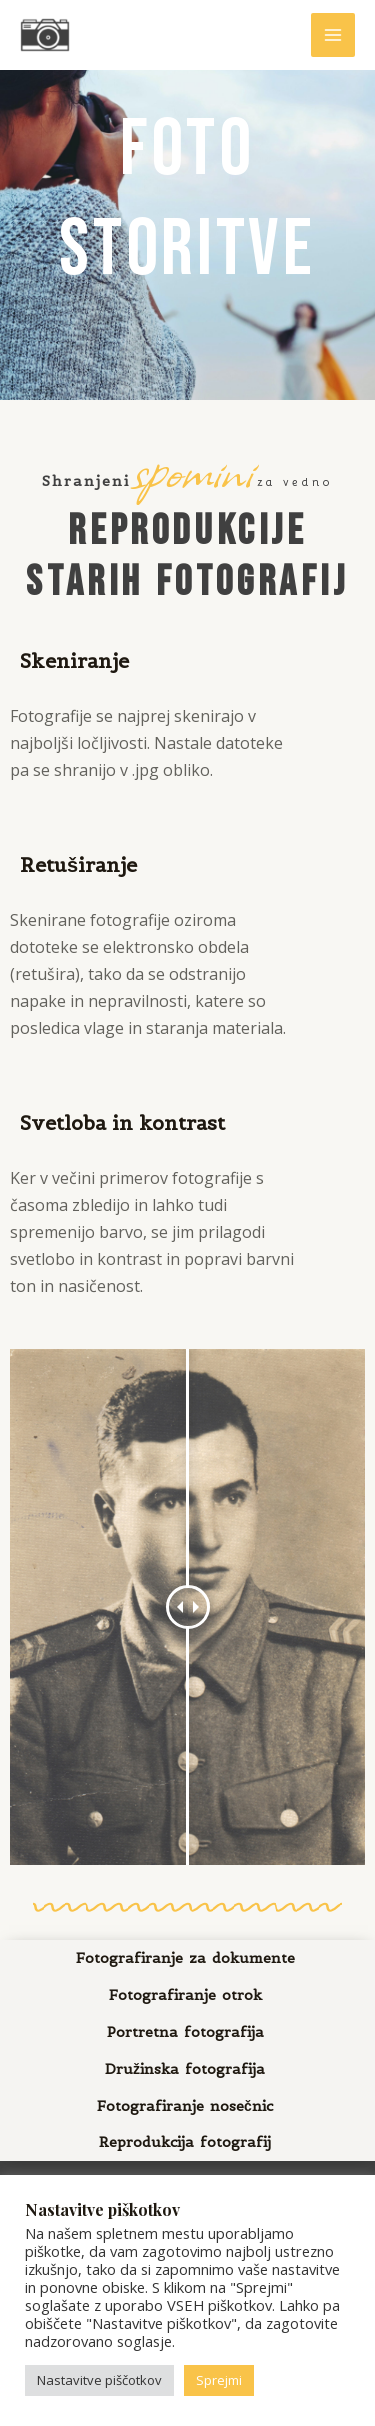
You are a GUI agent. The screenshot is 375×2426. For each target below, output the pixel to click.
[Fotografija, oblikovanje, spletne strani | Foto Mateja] (45, 35)
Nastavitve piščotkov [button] (99, 2380)
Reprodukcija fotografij (185, 2142)
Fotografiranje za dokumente (185, 1958)
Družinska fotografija (185, 2069)
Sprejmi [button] (219, 2380)
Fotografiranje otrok (185, 1995)
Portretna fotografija (185, 2032)
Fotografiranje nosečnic (185, 2106)
